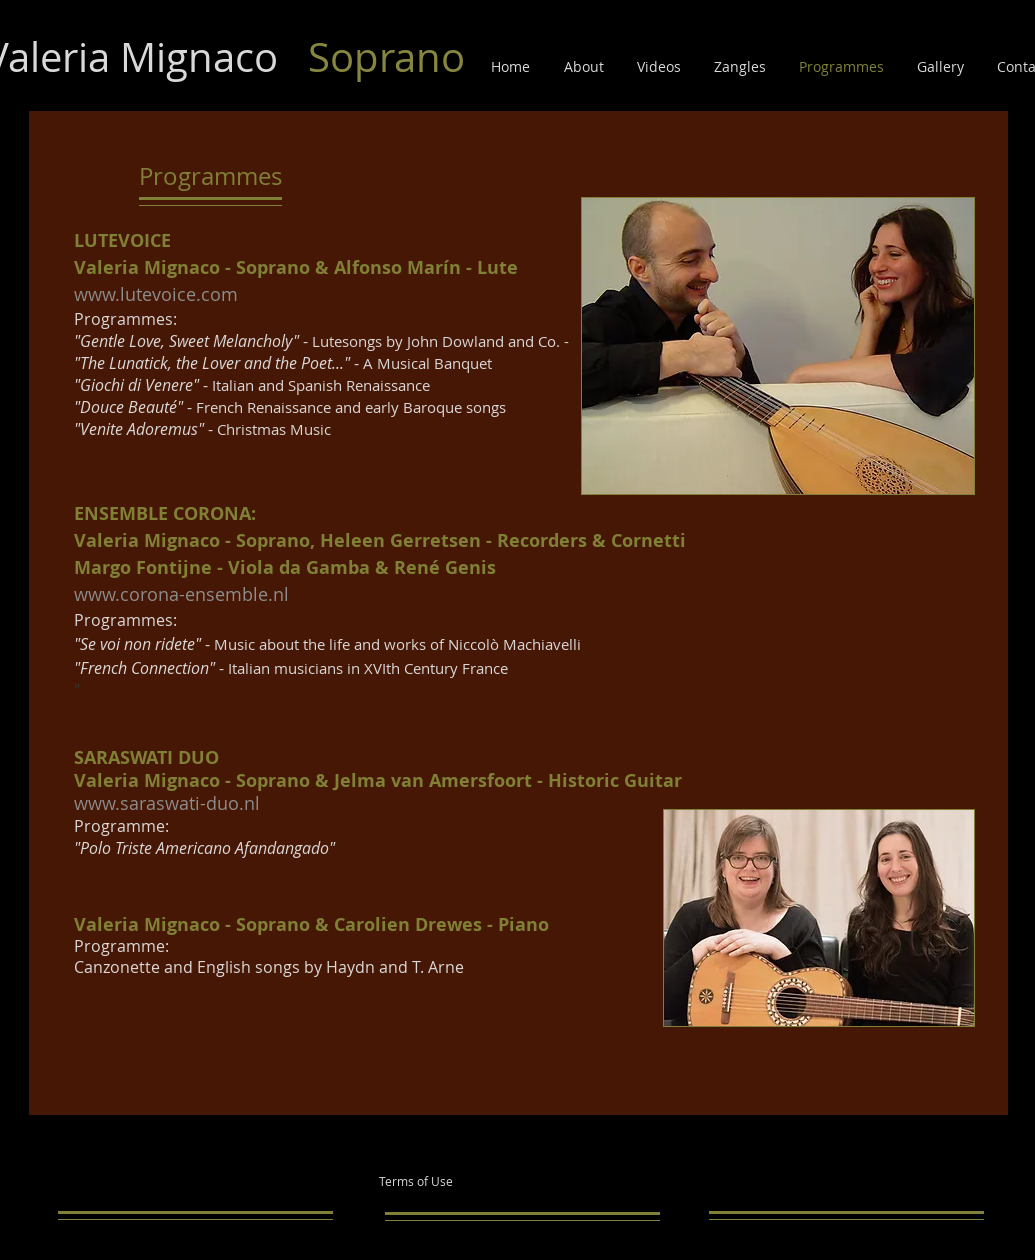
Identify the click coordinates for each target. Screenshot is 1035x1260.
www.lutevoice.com (156, 294)
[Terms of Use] (444, 1181)
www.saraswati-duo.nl (167, 803)
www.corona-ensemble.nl (181, 594)
